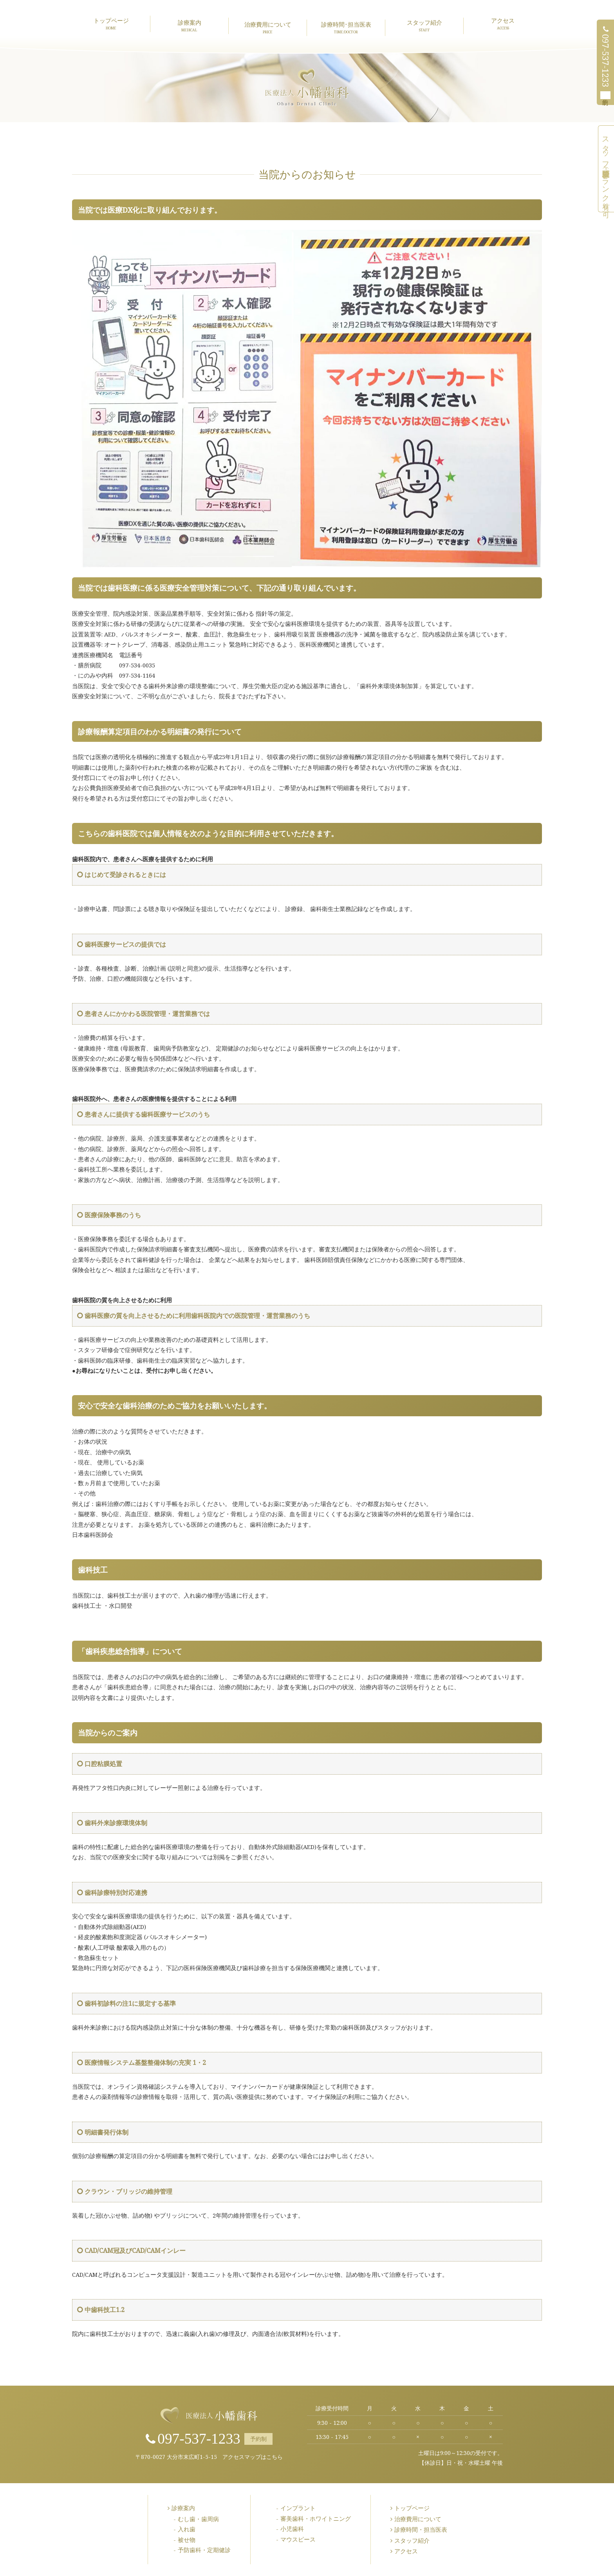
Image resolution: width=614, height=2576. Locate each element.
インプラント (298, 2508)
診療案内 (189, 25)
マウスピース (298, 2539)
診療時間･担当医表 (346, 27)
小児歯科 (292, 2529)
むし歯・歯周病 (198, 2519)
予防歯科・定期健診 (204, 2550)
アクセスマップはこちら (252, 2456)
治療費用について (268, 27)
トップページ (111, 23)
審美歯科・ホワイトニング (315, 2518)
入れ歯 (186, 2529)
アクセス (503, 23)
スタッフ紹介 (424, 25)
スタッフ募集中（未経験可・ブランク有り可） (606, 169)
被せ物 (186, 2539)
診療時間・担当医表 (420, 2529)
